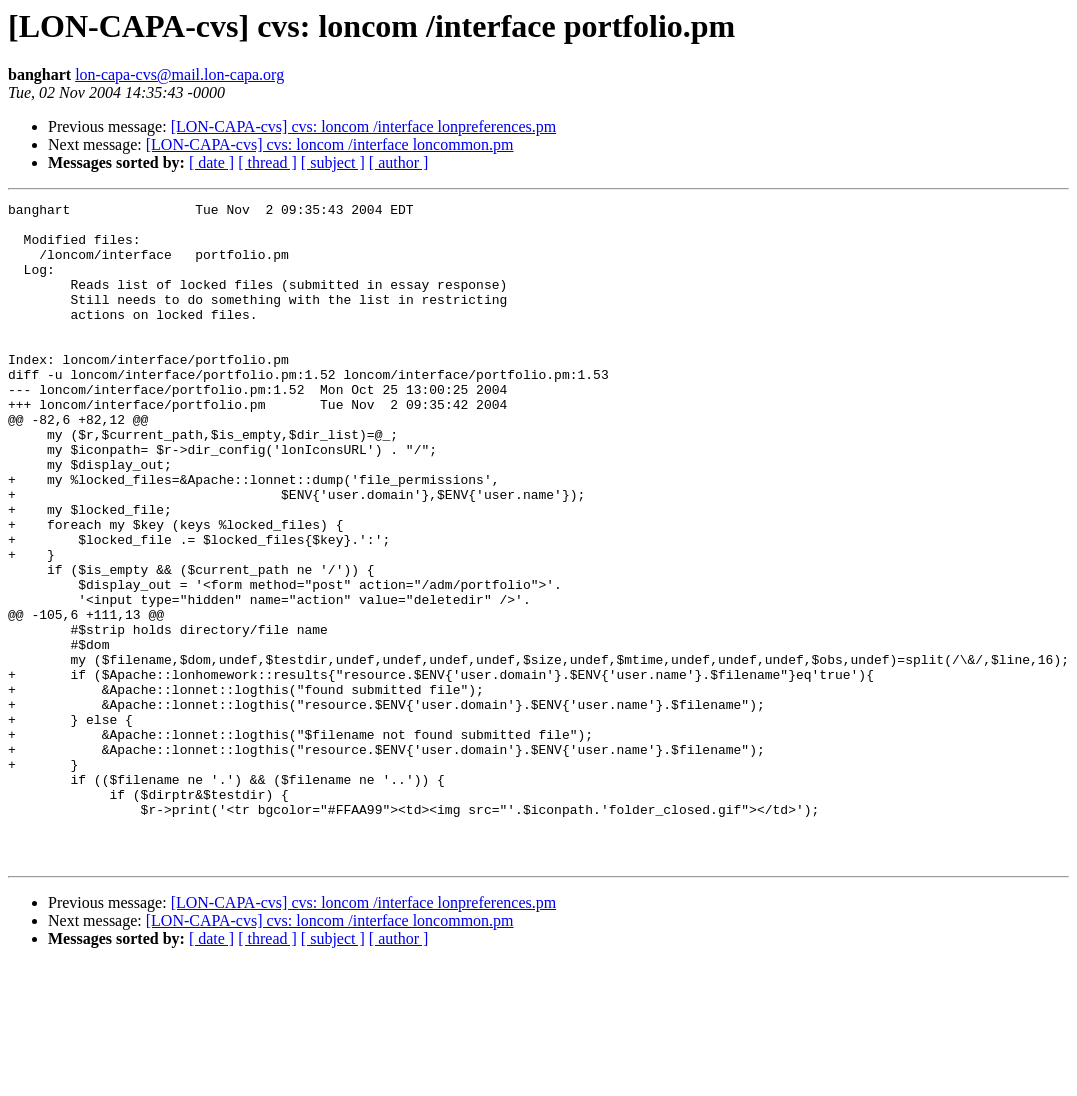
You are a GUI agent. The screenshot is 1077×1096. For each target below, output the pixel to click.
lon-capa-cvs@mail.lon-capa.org (179, 74)
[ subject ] (333, 162)
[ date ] (211, 162)
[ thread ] (267, 162)
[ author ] (399, 162)
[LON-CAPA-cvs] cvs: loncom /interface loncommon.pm (330, 144)
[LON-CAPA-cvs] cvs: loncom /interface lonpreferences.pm (364, 126)
